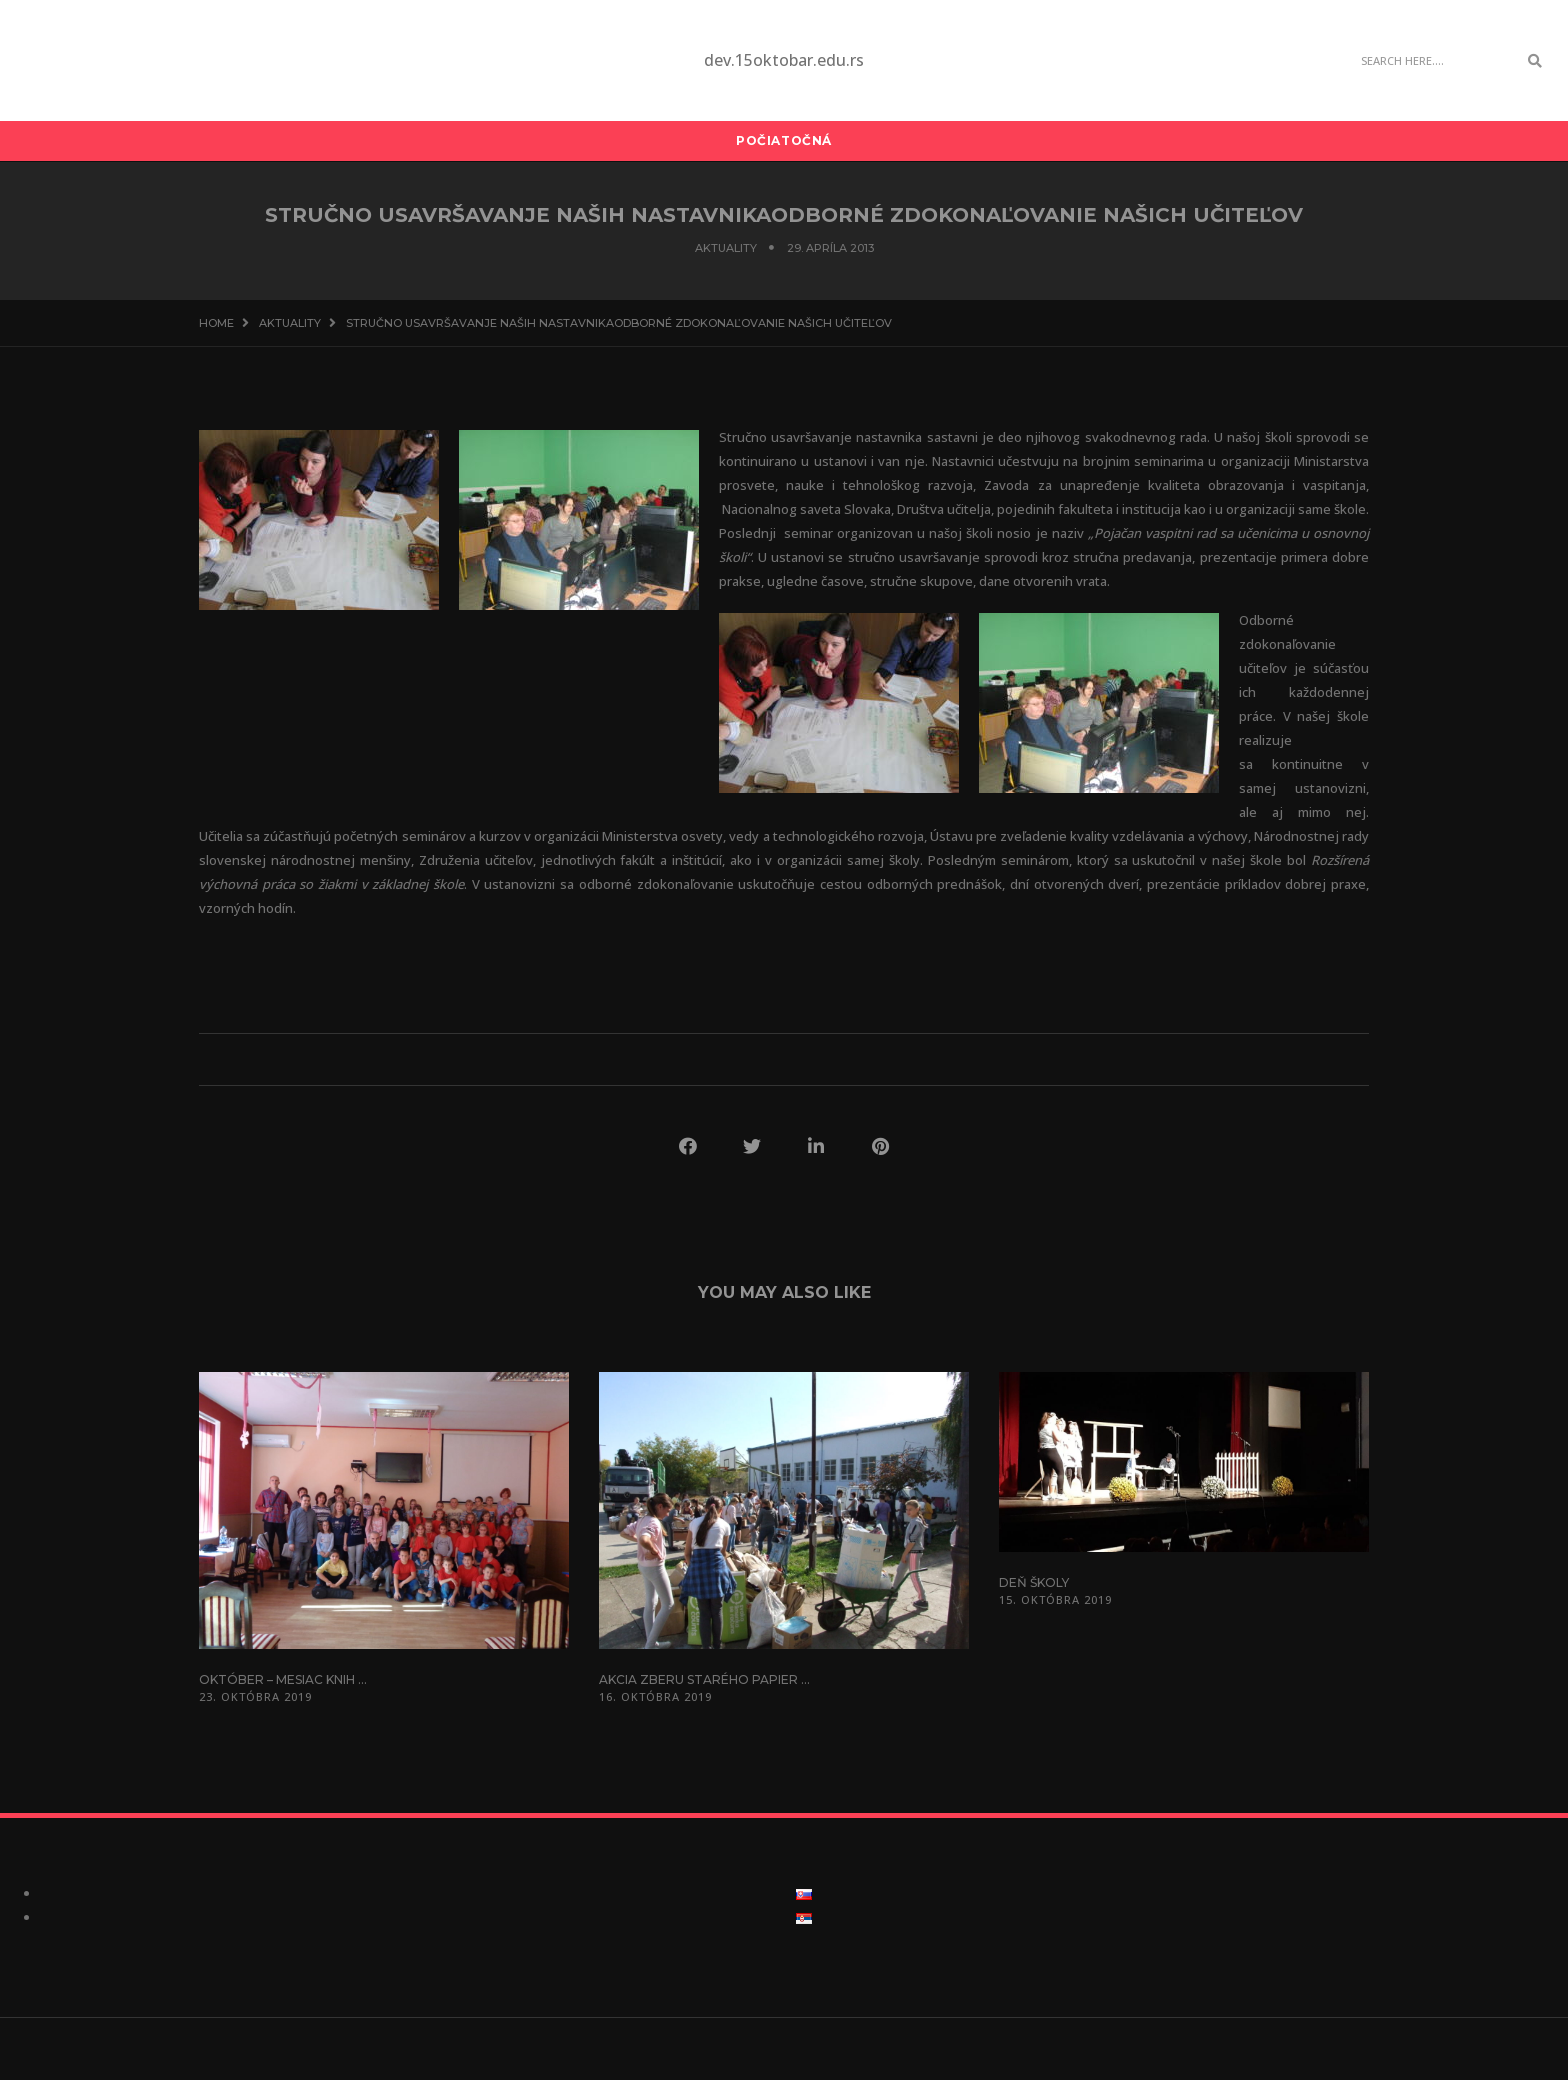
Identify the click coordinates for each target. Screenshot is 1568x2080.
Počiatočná (784, 140)
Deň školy (1034, 1582)
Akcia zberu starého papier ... (704, 1679)
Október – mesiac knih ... (283, 1679)
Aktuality (726, 248)
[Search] (1434, 61)
